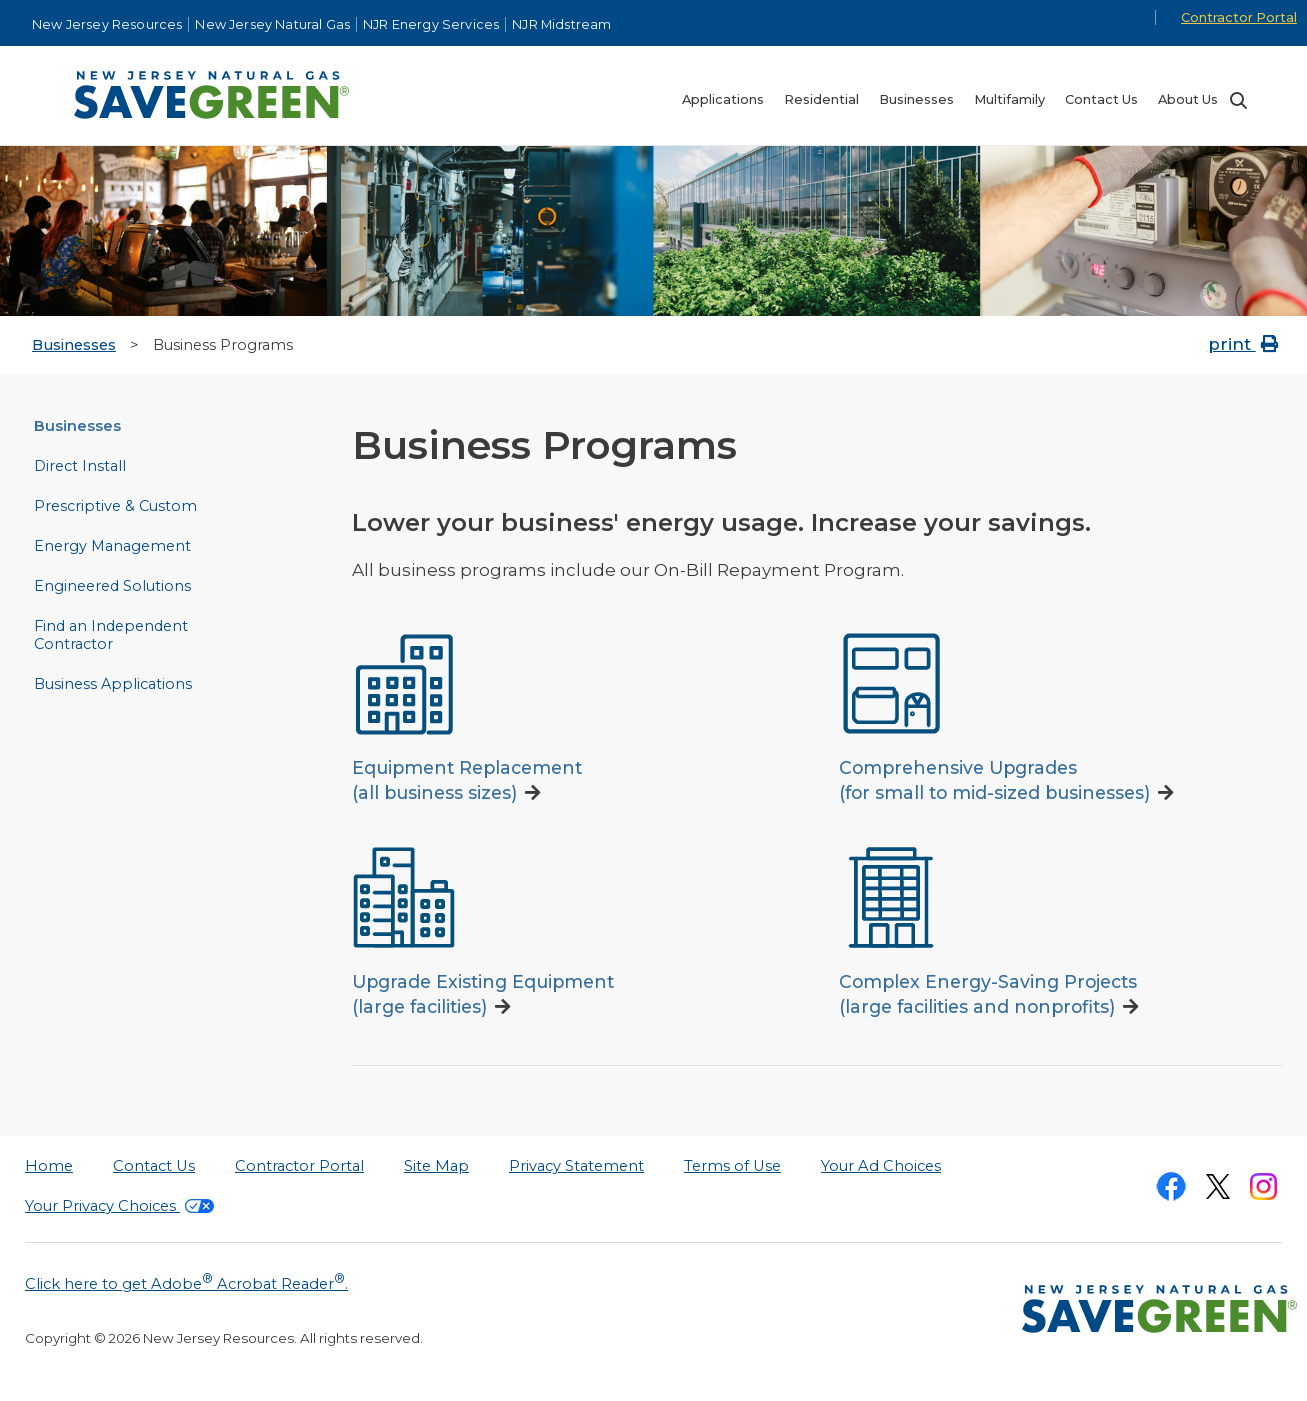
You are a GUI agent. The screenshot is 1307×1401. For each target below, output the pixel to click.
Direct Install (80, 466)
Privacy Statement (576, 1166)
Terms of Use (732, 1166)
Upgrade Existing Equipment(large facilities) (483, 994)
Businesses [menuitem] (916, 99)
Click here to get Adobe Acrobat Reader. (186, 1282)
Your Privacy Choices (119, 1206)
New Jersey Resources (107, 24)
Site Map (436, 1166)
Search (1238, 100)
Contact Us (154, 1166)
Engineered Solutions (112, 586)
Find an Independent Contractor (111, 635)
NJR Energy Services (431, 24)
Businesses (74, 345)
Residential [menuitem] (821, 99)
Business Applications (113, 684)
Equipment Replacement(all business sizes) (467, 780)
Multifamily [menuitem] (1009, 99)
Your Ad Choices (881, 1166)
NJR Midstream (561, 24)
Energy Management (112, 546)
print (1245, 344)
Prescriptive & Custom (115, 506)
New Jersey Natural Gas (272, 24)
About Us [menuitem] (1188, 99)
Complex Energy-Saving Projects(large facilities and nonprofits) (988, 994)
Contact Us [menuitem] (1101, 99)
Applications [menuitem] (723, 99)
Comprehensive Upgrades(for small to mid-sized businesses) (994, 780)
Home (49, 1166)
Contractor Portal (1239, 17)
